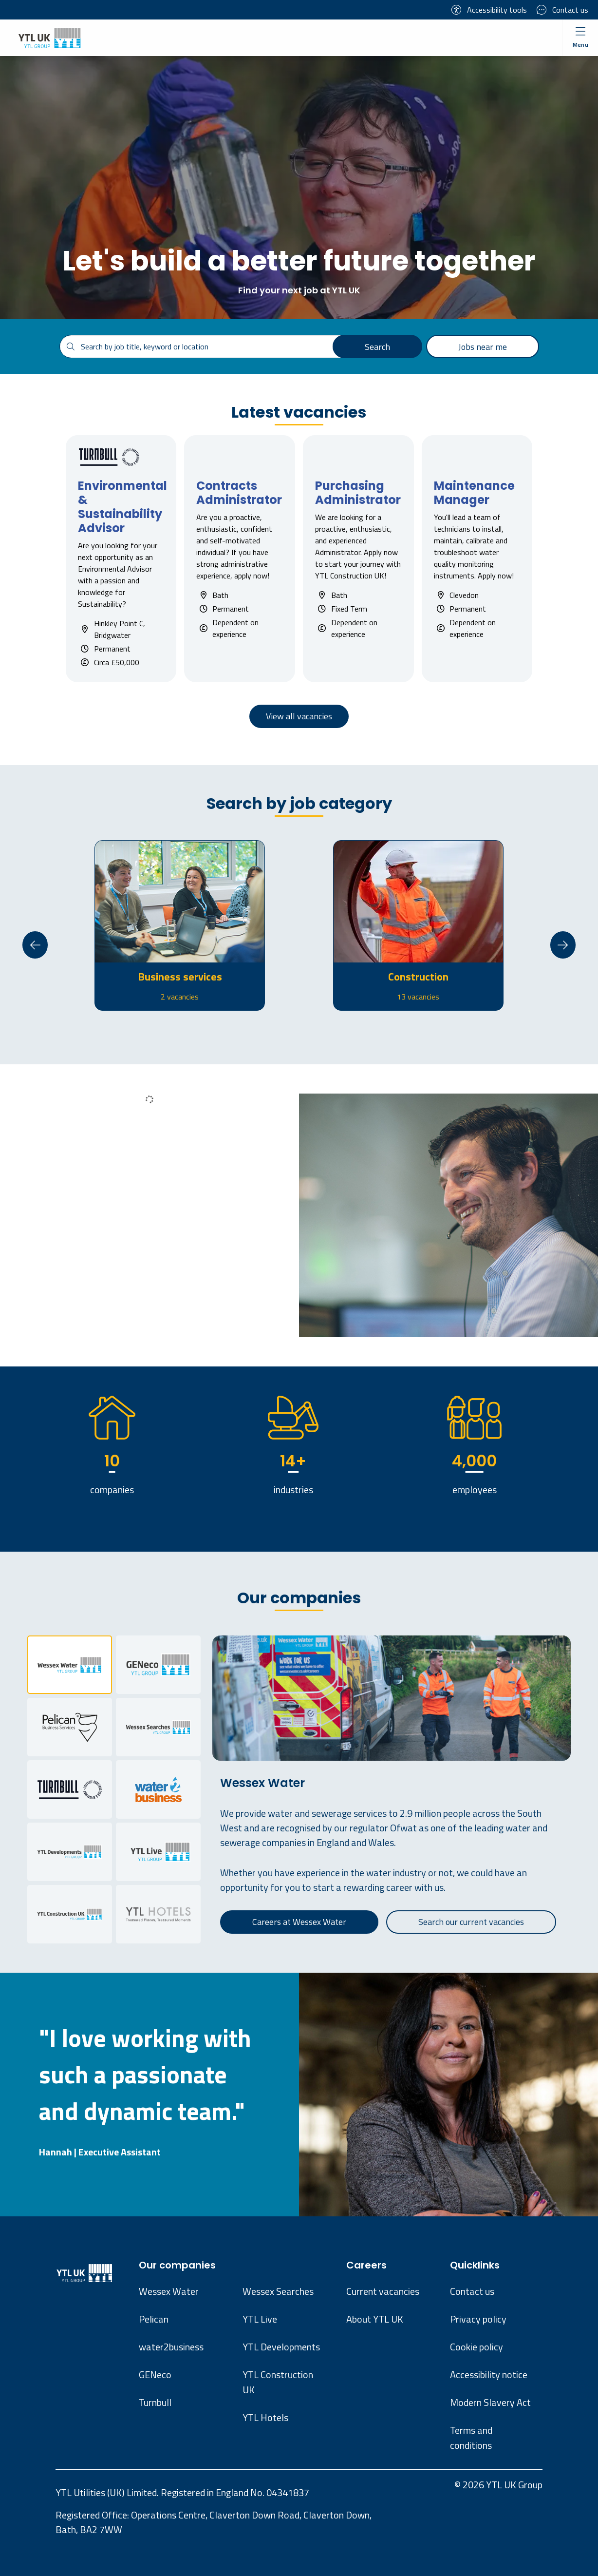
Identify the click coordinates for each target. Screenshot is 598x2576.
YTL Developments (281, 2346)
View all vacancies (299, 716)
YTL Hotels (265, 2417)
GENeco (155, 2374)
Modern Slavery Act (490, 2402)
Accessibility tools (489, 10)
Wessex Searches (278, 2291)
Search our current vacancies (471, 1921)
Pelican (153, 2318)
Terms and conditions (471, 2437)
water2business (171, 2346)
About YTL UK (374, 2318)
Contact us (562, 10)
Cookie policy (476, 2346)
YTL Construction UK (278, 2382)
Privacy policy (478, 2318)
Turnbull (155, 2402)
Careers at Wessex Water (299, 1921)
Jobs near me (482, 346)
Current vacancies (382, 2291)
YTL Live (260, 2318)
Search (377, 346)
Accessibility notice (488, 2374)
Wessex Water (169, 2291)
